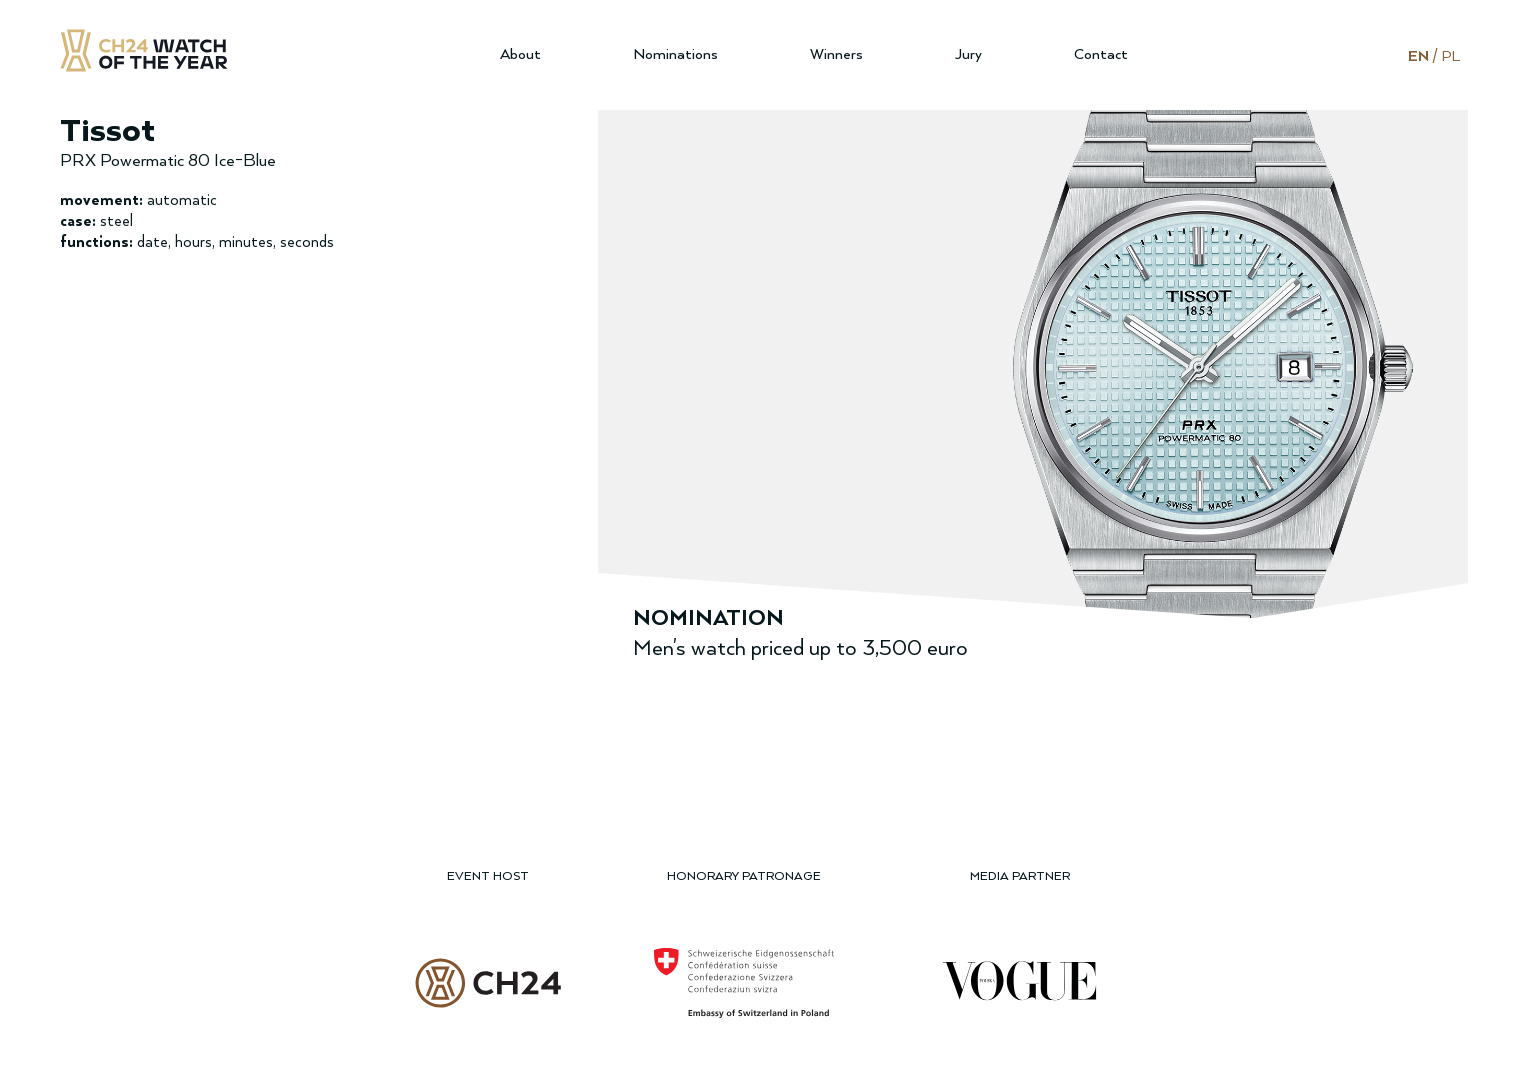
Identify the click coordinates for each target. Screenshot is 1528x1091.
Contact (1101, 54)
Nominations (675, 54)
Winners (836, 54)
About (520, 54)
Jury (968, 54)
